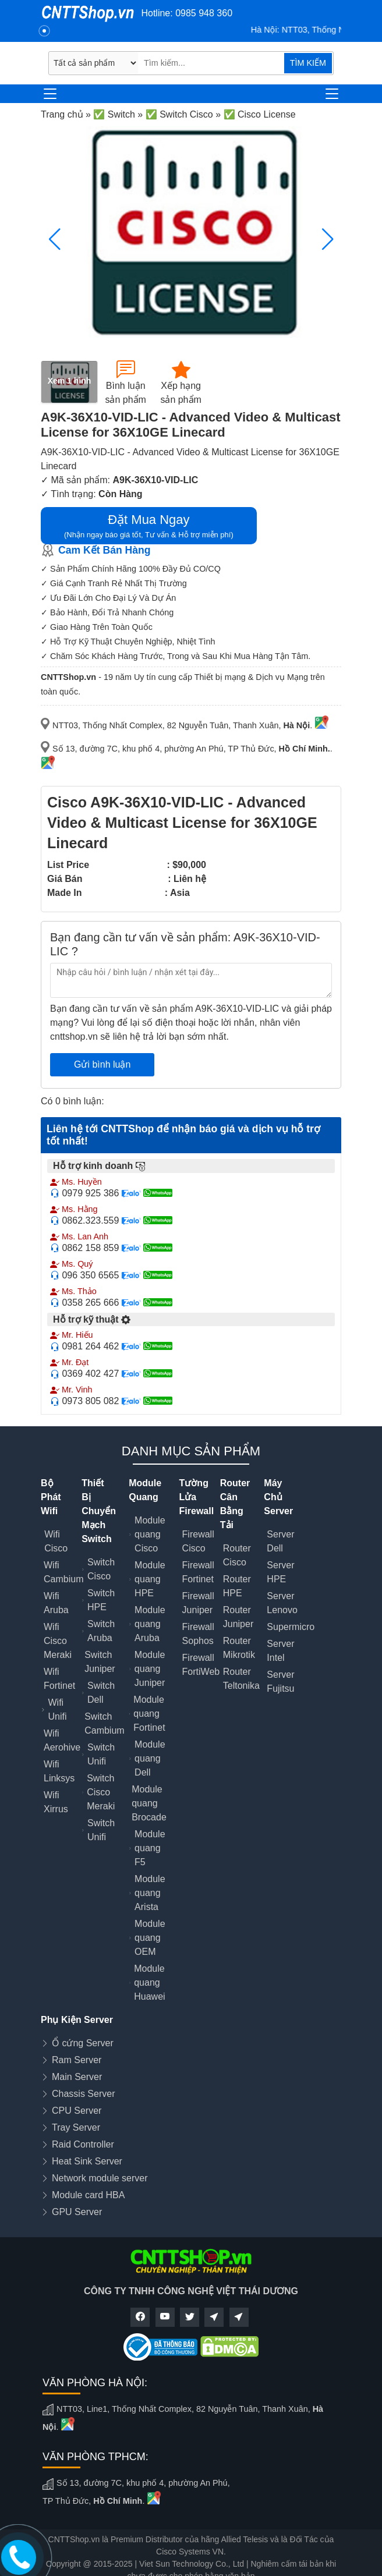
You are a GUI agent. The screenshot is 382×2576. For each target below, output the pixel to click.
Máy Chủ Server (278, 1497)
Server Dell (280, 1541)
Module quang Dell (150, 1758)
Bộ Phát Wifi (51, 1497)
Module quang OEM (150, 1938)
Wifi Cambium (63, 1572)
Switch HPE (101, 1600)
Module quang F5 (150, 1848)
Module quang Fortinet (149, 1713)
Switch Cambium (104, 1723)
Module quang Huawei (149, 1982)
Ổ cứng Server (83, 2043)
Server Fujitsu (280, 1681)
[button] (327, 239)
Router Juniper (238, 1617)
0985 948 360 (203, 13)
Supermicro (290, 1627)
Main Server (77, 2077)
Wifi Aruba (56, 1603)
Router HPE (237, 1586)
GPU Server (77, 2212)
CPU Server (76, 2111)
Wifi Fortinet (59, 1679)
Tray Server (76, 2127)
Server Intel (280, 1651)
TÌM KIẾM (308, 63)
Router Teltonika (241, 1679)
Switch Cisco (101, 1569)
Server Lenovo (282, 1603)
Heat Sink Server (87, 2161)
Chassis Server (83, 2094)
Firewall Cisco (198, 1541)
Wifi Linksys (59, 1771)
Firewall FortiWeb (201, 1665)
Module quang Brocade (149, 1803)
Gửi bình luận (102, 1064)
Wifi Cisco (56, 1541)
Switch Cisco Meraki (101, 1792)
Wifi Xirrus (56, 1802)
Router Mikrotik (239, 1648)
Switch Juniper (99, 1662)
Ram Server (76, 2060)
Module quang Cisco (150, 1534)
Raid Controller (83, 2144)
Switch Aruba (101, 1631)
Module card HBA (88, 2195)
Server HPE (280, 1572)
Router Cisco (237, 1555)
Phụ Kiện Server (77, 2020)
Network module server (100, 2178)
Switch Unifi (101, 1754)
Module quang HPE (150, 1579)
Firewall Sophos (198, 1634)
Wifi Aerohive (62, 1740)
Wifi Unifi (57, 1709)
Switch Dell (101, 1693)
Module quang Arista (150, 1893)
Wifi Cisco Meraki (58, 1641)
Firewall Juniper (198, 1603)
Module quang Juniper (150, 1669)
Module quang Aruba (150, 1624)
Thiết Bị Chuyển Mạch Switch (99, 1511)
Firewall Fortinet (198, 1572)
